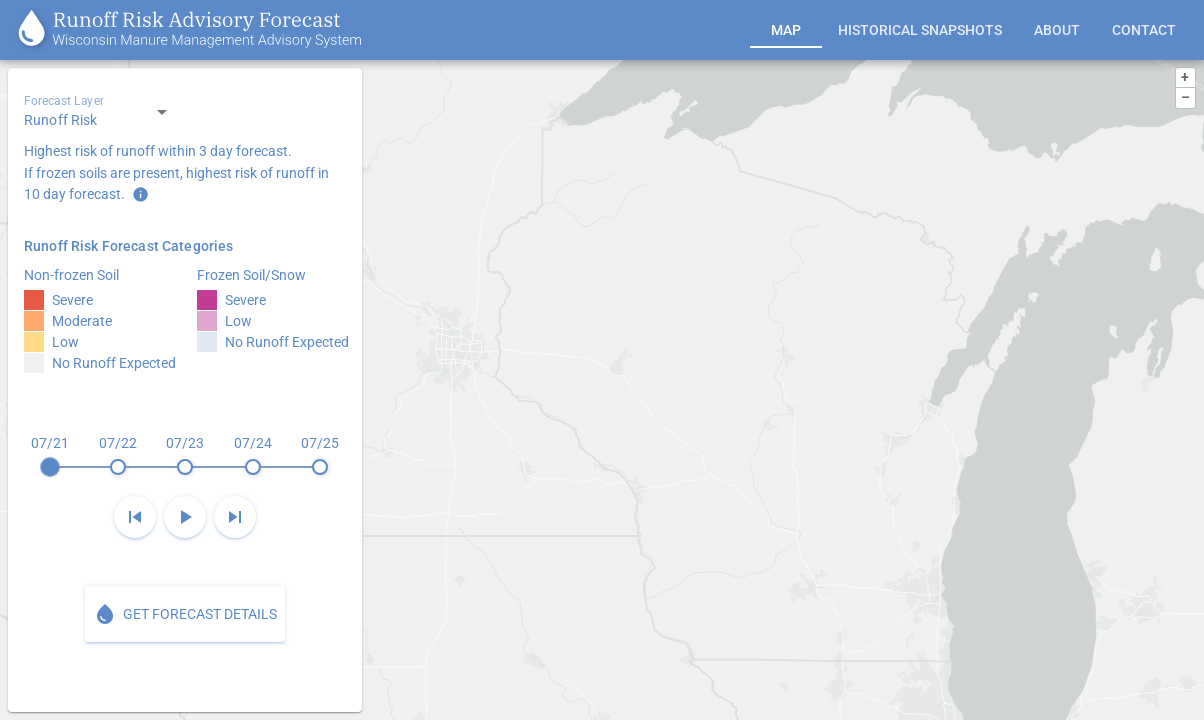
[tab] (786, 30)
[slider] (185, 455)
